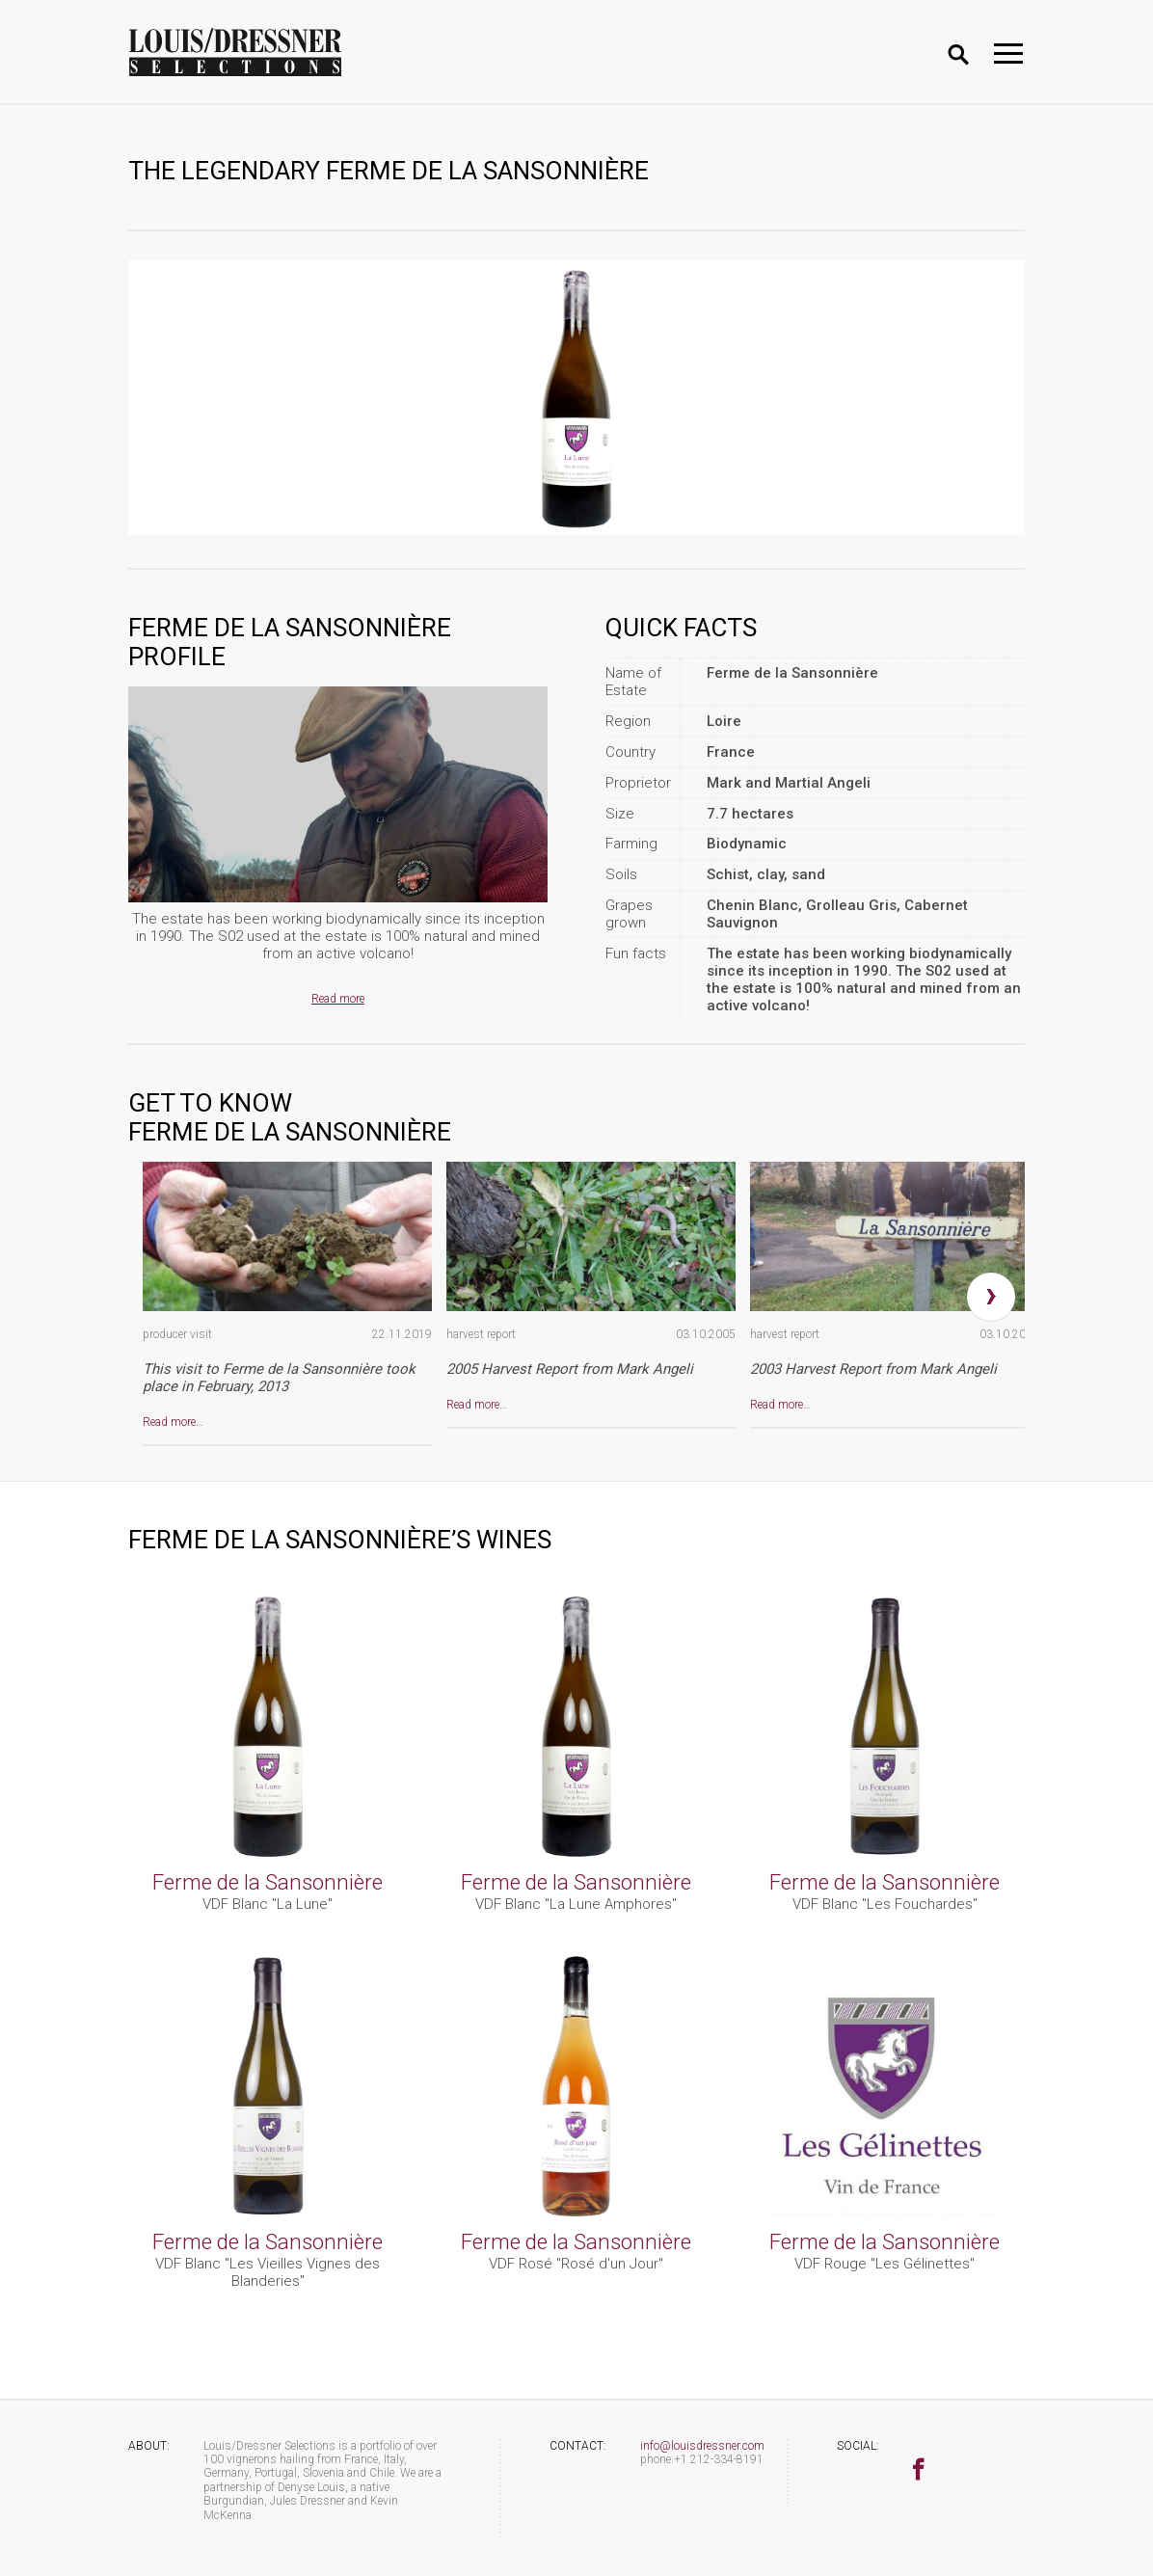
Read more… (173, 1422)
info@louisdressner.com (702, 2446)
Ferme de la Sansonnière (267, 1881)
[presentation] (991, 1297)
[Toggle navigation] (1008, 53)
